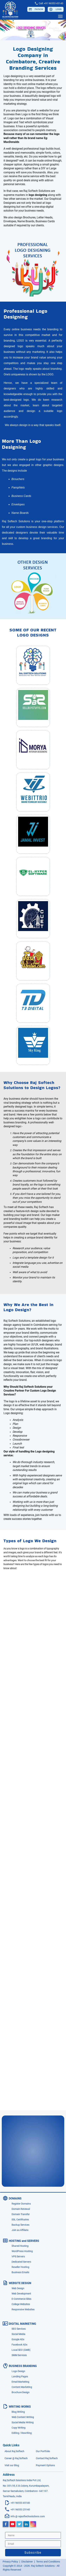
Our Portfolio (43, 2451)
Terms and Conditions (48, 2561)
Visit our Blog (12, 2465)
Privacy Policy (10, 2561)
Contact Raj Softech (47, 2458)
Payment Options (45, 2465)
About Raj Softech (14, 2451)
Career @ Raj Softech (16, 2458)
